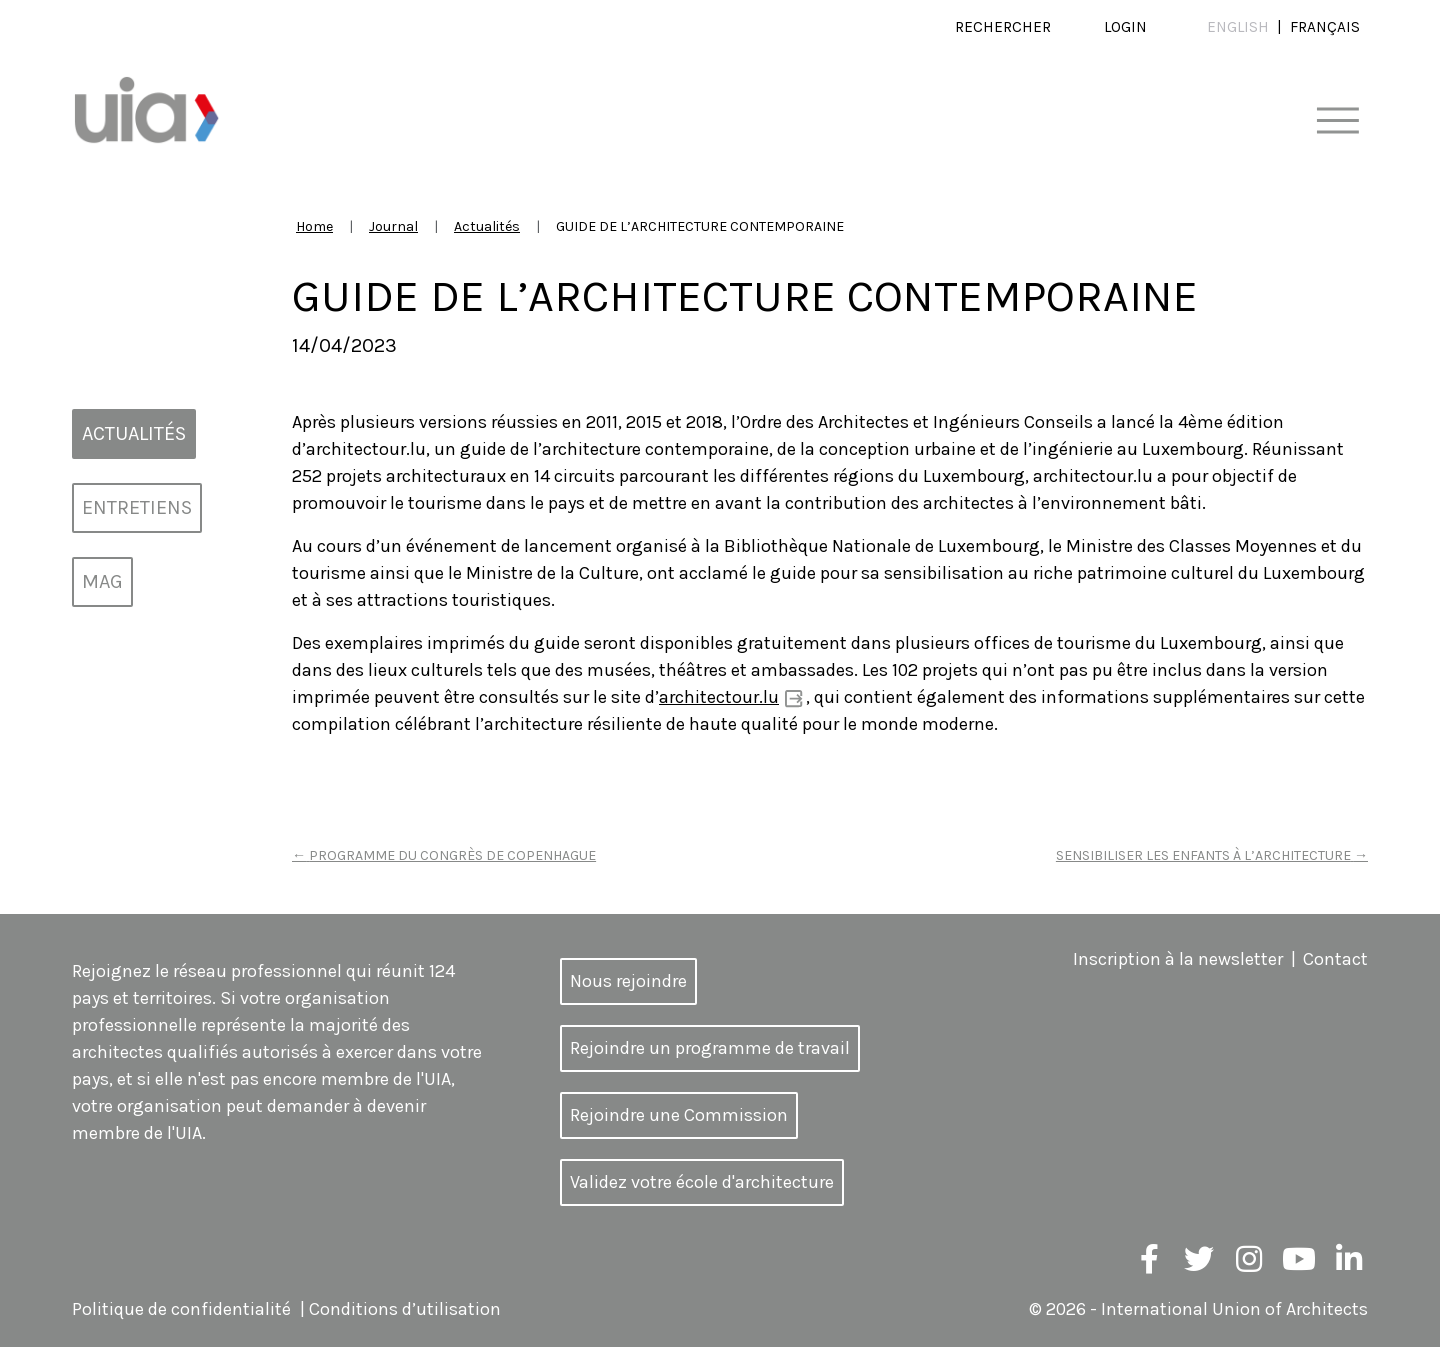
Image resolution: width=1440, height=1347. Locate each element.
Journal (393, 226)
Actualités (487, 226)
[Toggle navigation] (1337, 121)
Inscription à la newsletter (1178, 959)
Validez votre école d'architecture (702, 1182)
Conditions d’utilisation (405, 1309)
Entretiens (137, 507)
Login (1125, 27)
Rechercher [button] (1003, 27)
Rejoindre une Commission (679, 1115)
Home (314, 226)
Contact (1335, 959)
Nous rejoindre (628, 981)
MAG (102, 581)
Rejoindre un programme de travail (710, 1048)
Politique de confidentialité (181, 1309)
